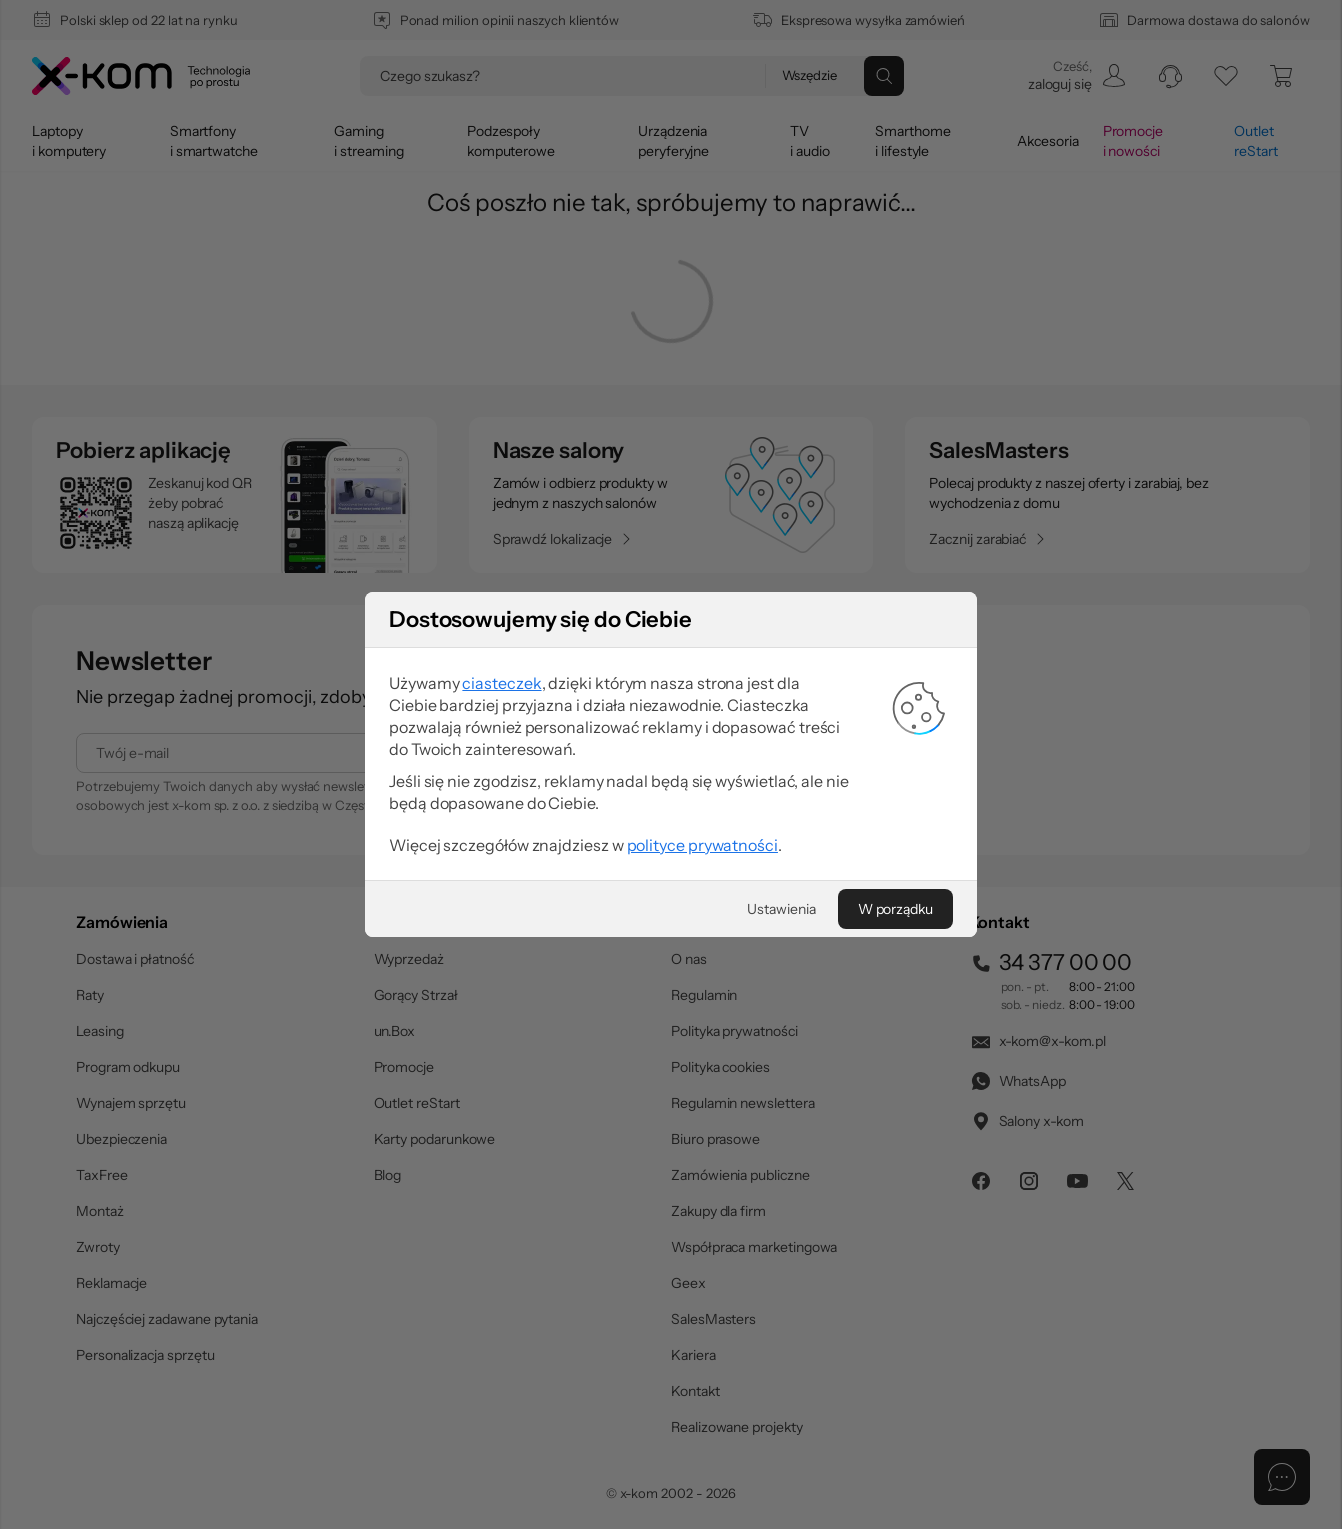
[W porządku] (895, 909)
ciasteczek (501, 683)
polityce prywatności (702, 845)
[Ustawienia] (781, 909)
